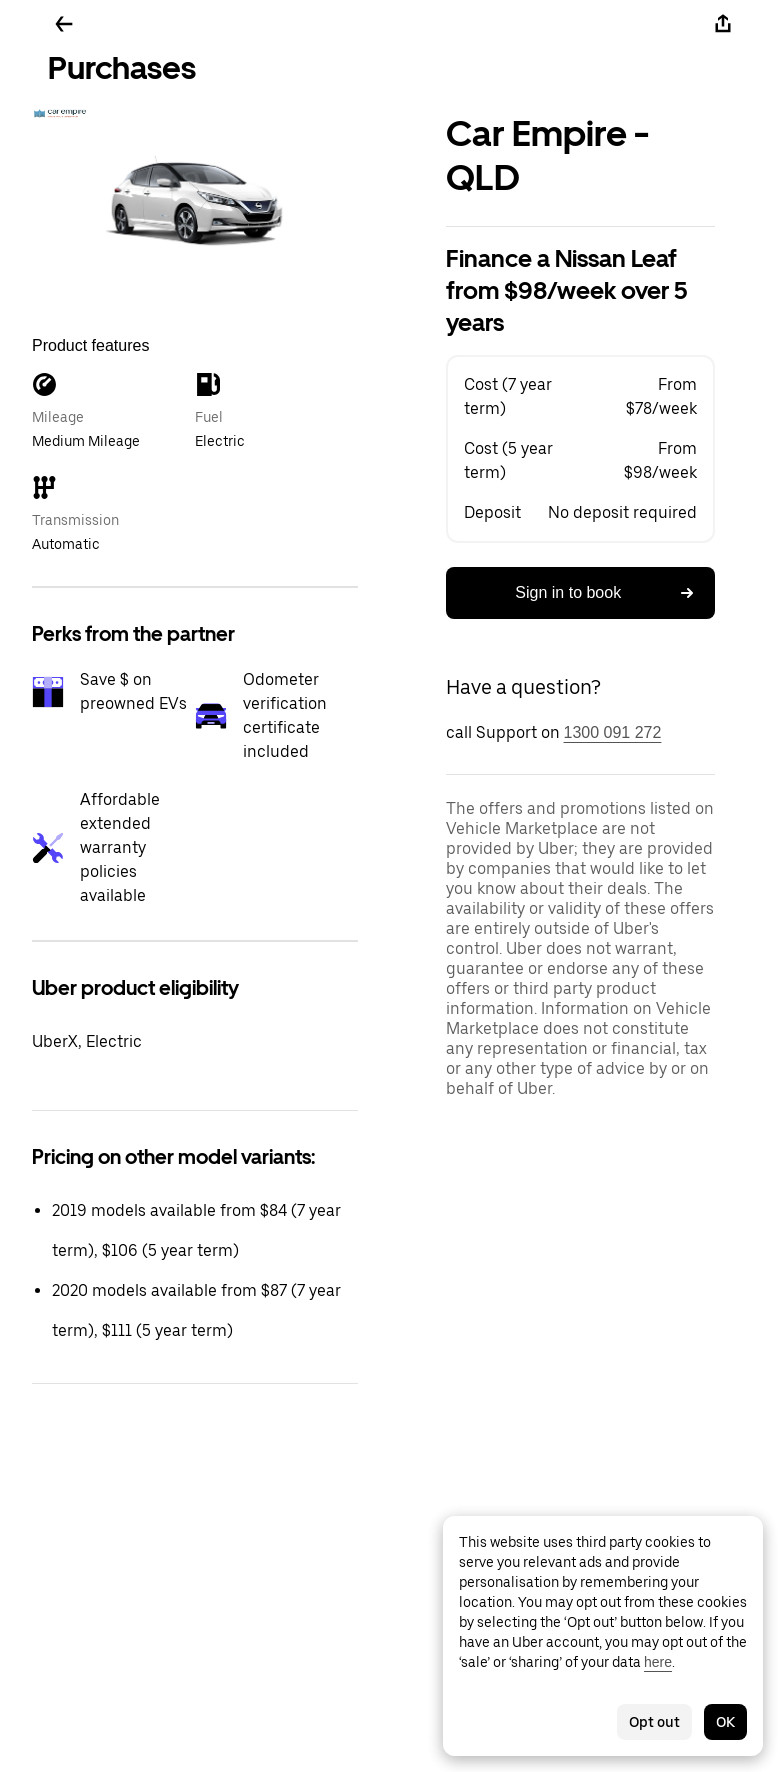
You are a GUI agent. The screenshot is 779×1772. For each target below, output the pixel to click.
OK (725, 1722)
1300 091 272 (613, 732)
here (658, 1662)
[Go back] (64, 24)
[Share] (723, 24)
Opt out (654, 1722)
